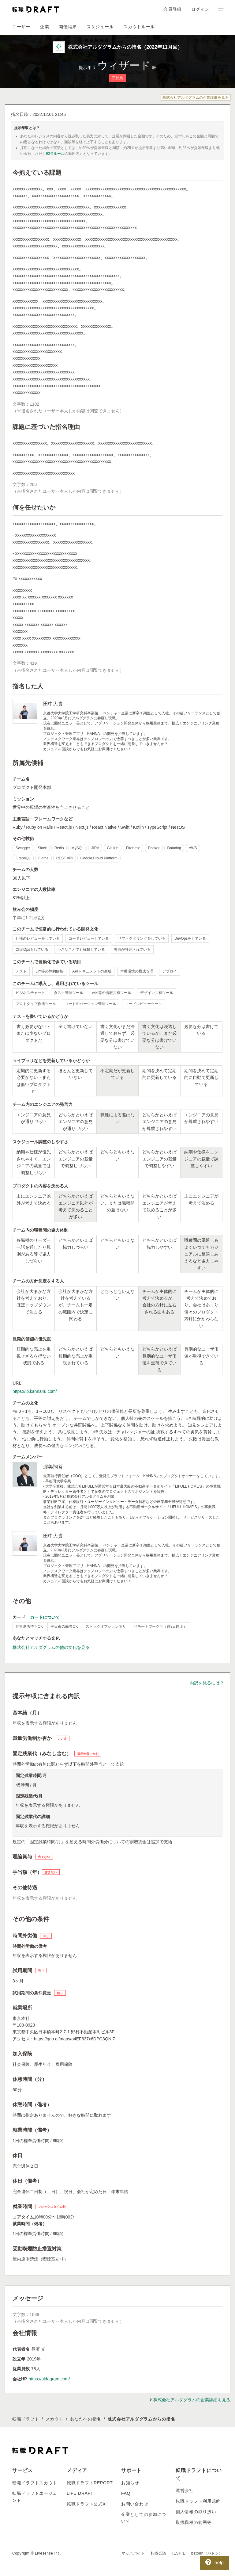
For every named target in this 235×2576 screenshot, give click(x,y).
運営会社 (185, 2490)
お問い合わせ (134, 2503)
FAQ (125, 2493)
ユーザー (21, 26)
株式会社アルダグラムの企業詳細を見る (195, 97)
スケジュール (100, 26)
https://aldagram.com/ (49, 2378)
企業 (44, 26)
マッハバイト (133, 2553)
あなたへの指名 (85, 2419)
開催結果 (68, 26)
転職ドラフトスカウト (34, 2482)
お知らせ (130, 2482)
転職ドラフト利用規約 (198, 2501)
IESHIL (178, 2553)
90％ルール (55, 153)
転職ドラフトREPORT (90, 2482)
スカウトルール (139, 26)
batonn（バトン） (207, 2553)
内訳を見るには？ (207, 1682)
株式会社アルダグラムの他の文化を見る (51, 1647)
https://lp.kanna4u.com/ (35, 1391)
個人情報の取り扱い (196, 2511)
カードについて (45, 1617)
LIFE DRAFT (80, 2493)
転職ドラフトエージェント (34, 2496)
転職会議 (158, 2553)
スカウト (55, 2419)
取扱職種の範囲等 (194, 2522)
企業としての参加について (143, 2518)
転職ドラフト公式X (86, 2503)
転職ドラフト (25, 2419)
